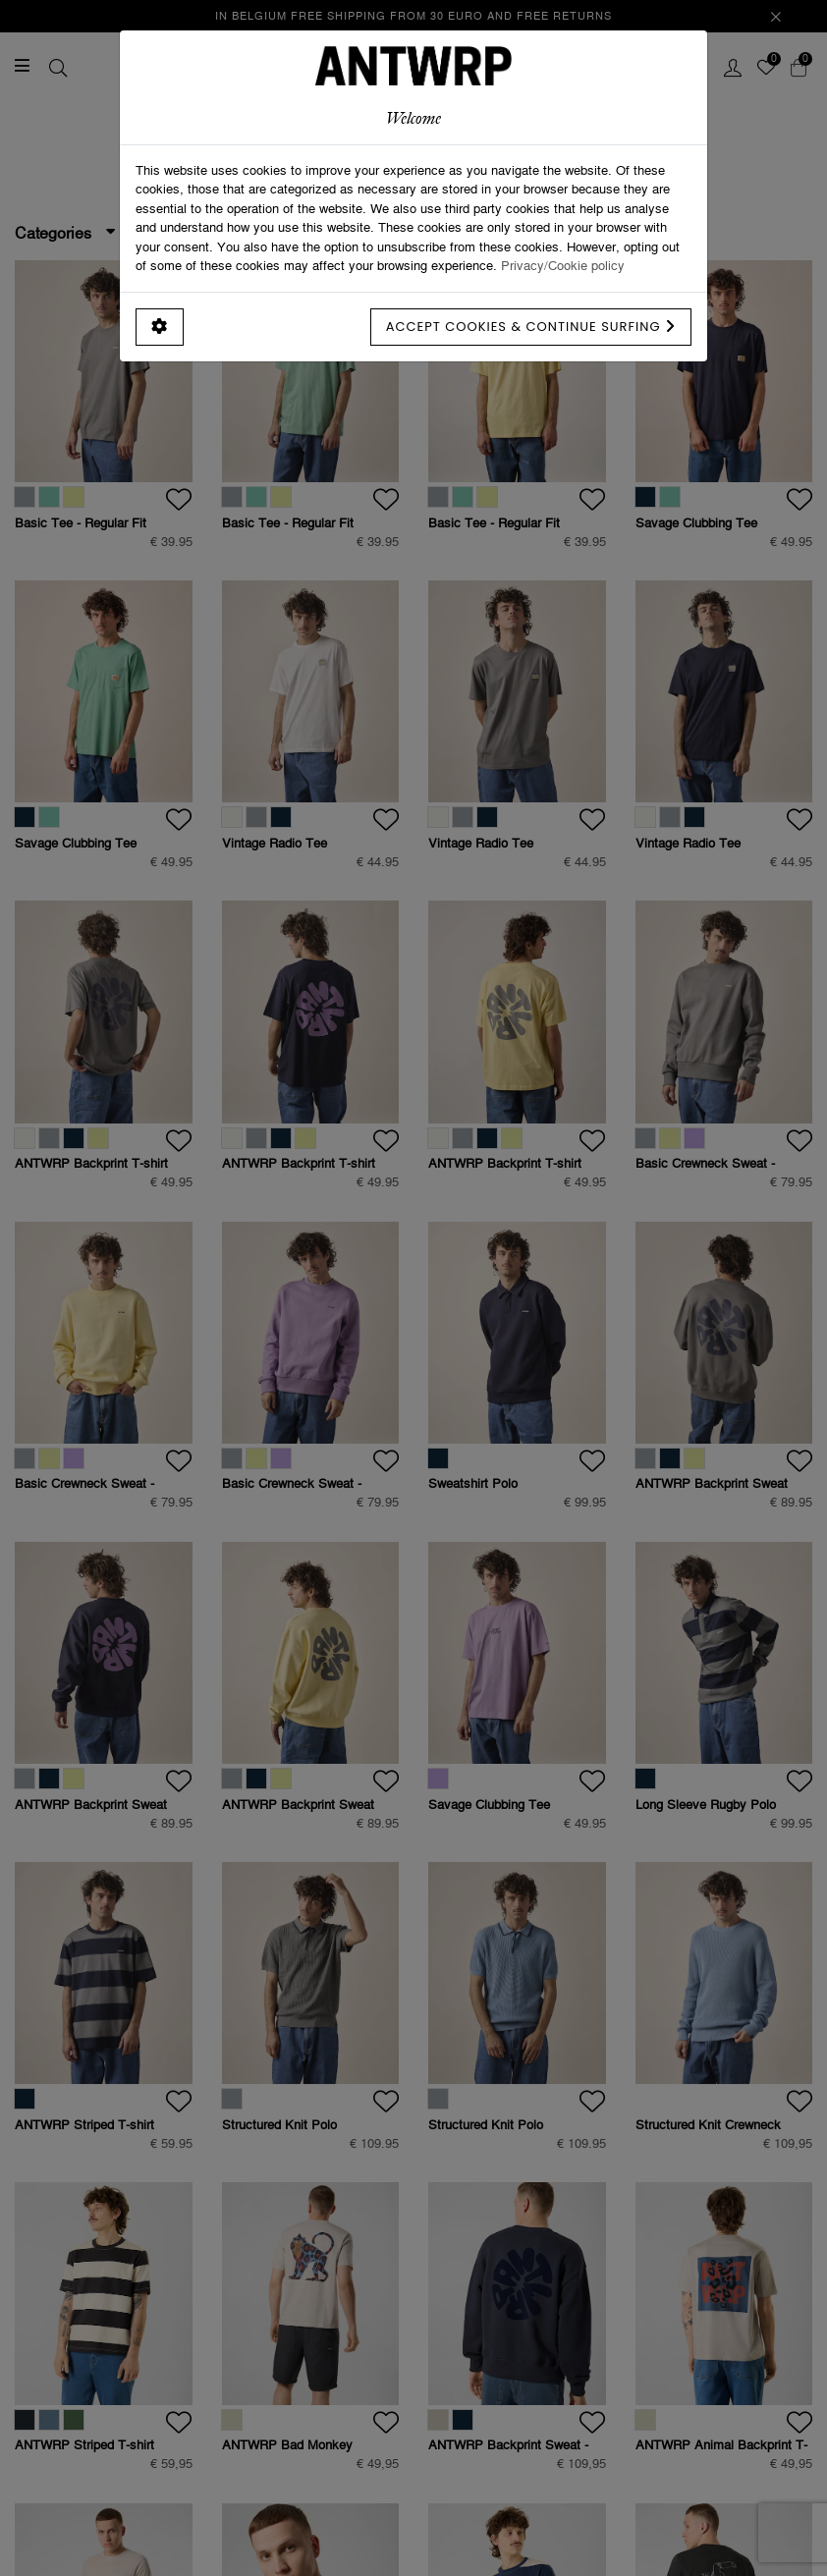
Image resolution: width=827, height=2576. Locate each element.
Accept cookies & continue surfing (531, 326)
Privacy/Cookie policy (563, 265)
